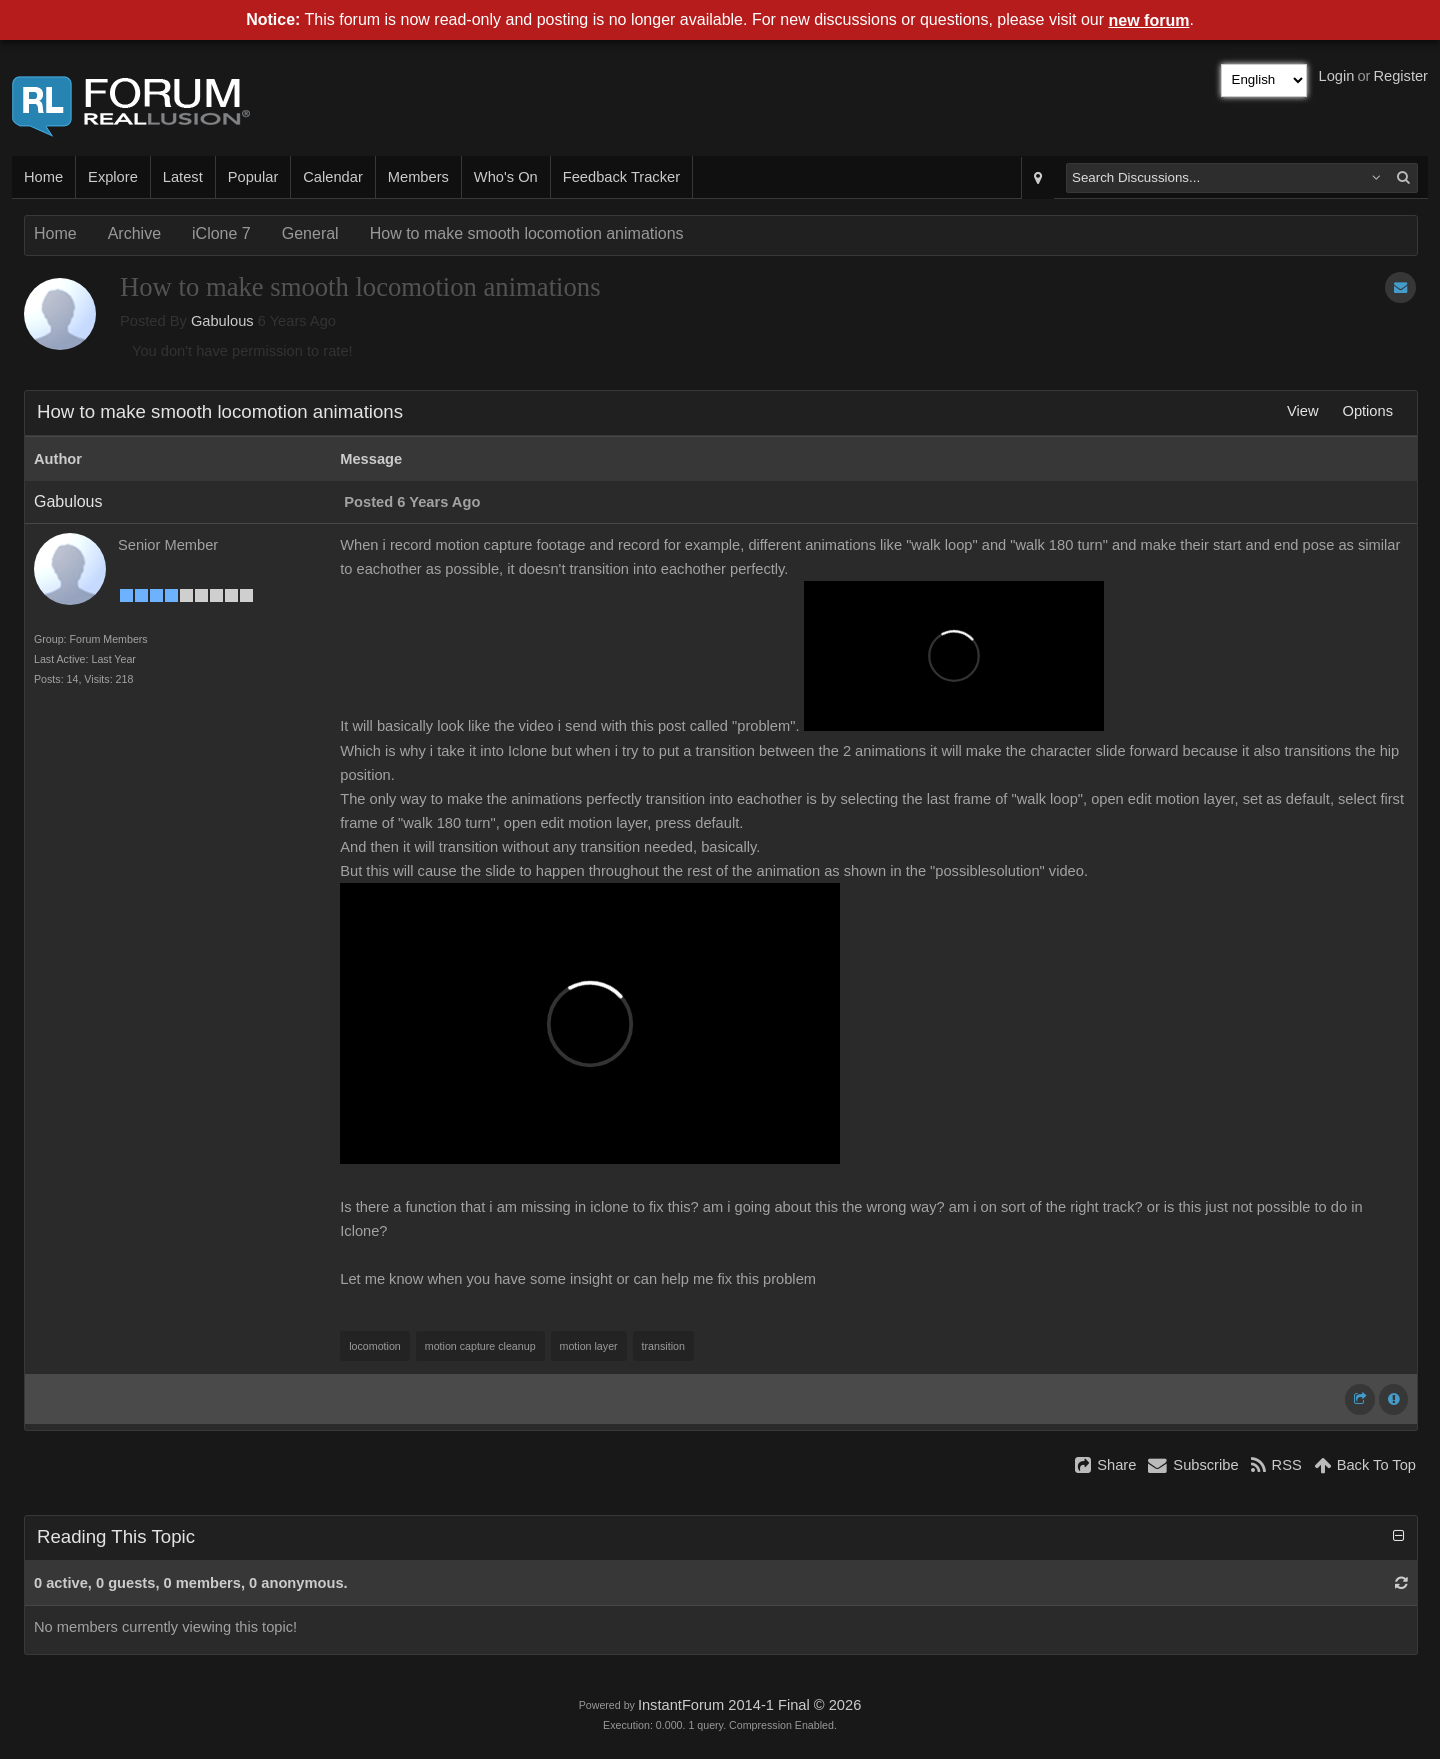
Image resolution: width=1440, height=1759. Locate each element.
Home (43, 177)
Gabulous (222, 321)
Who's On (506, 177)
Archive (134, 233)
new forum (1149, 20)
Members (418, 177)
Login (1337, 76)
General (310, 233)
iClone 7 (221, 233)
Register (1400, 76)
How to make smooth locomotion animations (527, 233)
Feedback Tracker (621, 177)
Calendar (332, 177)
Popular (253, 177)
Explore (113, 177)
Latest (183, 177)
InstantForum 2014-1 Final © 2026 (749, 1705)
